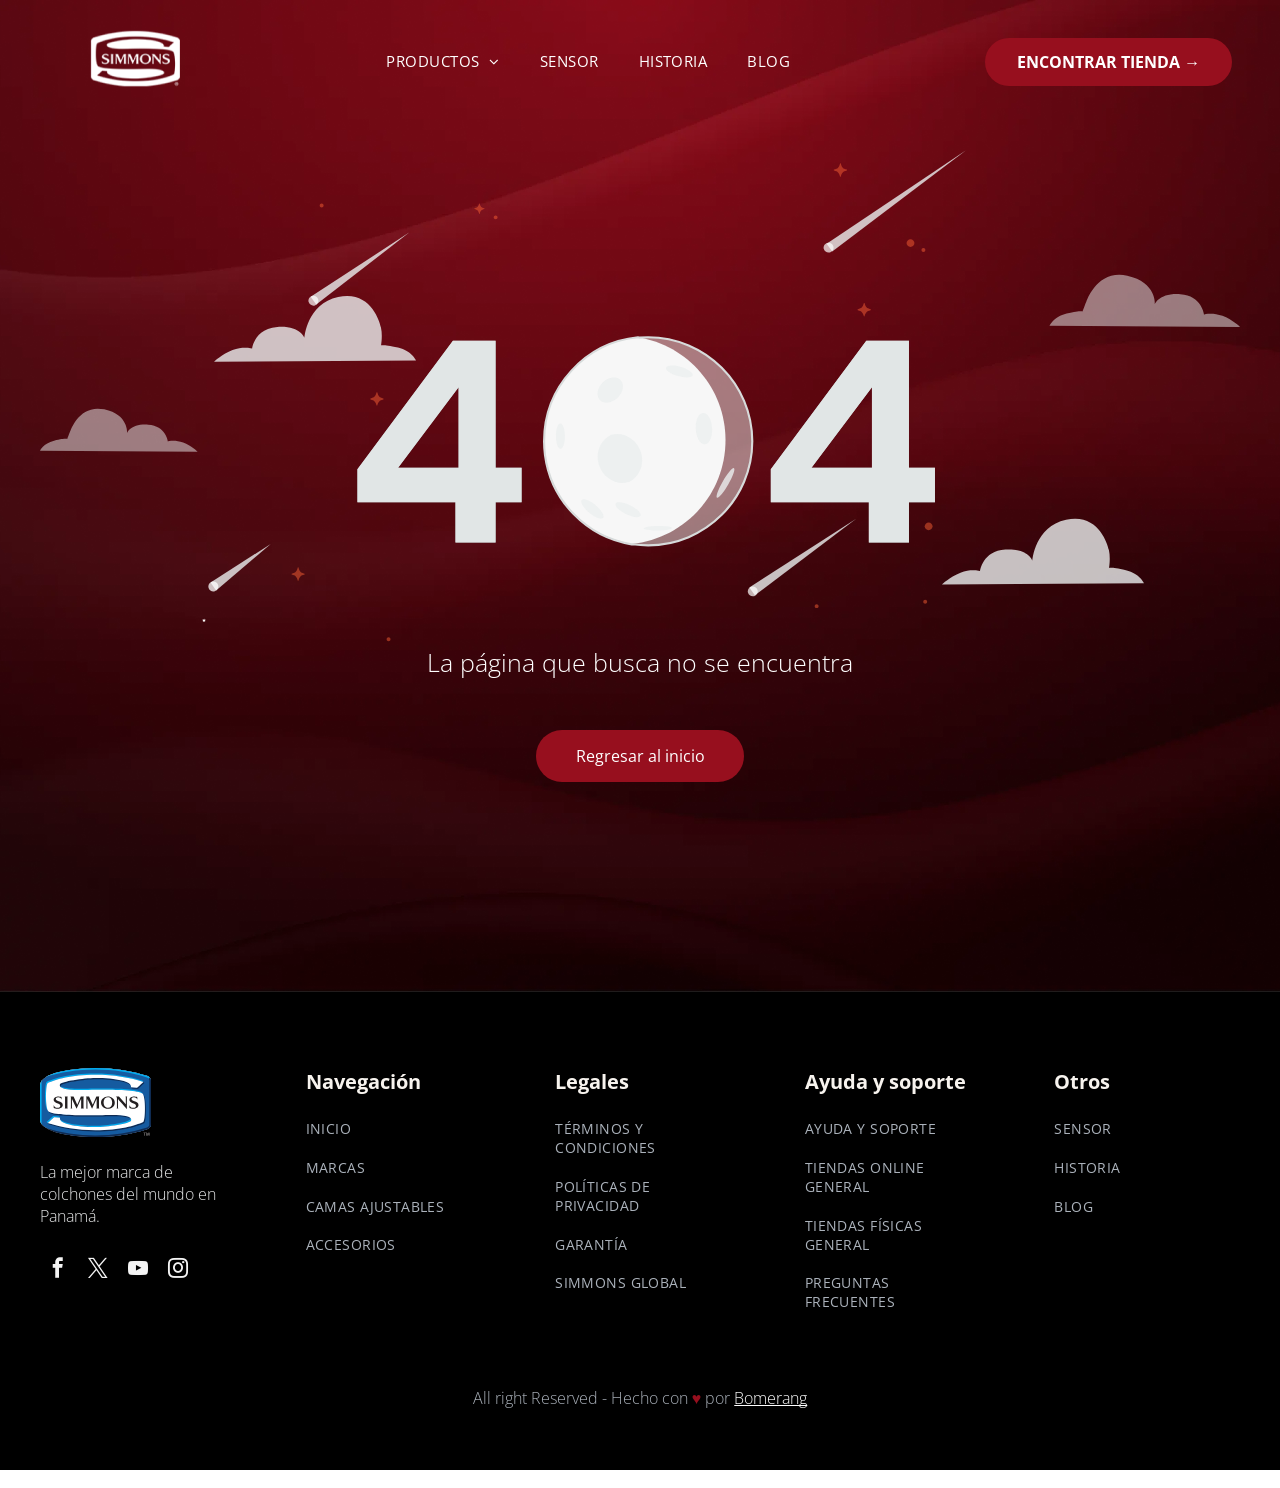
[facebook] (58, 1271)
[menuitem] (443, 61)
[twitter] (98, 1271)
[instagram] (178, 1271)
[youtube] (138, 1271)
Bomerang (770, 1398)
